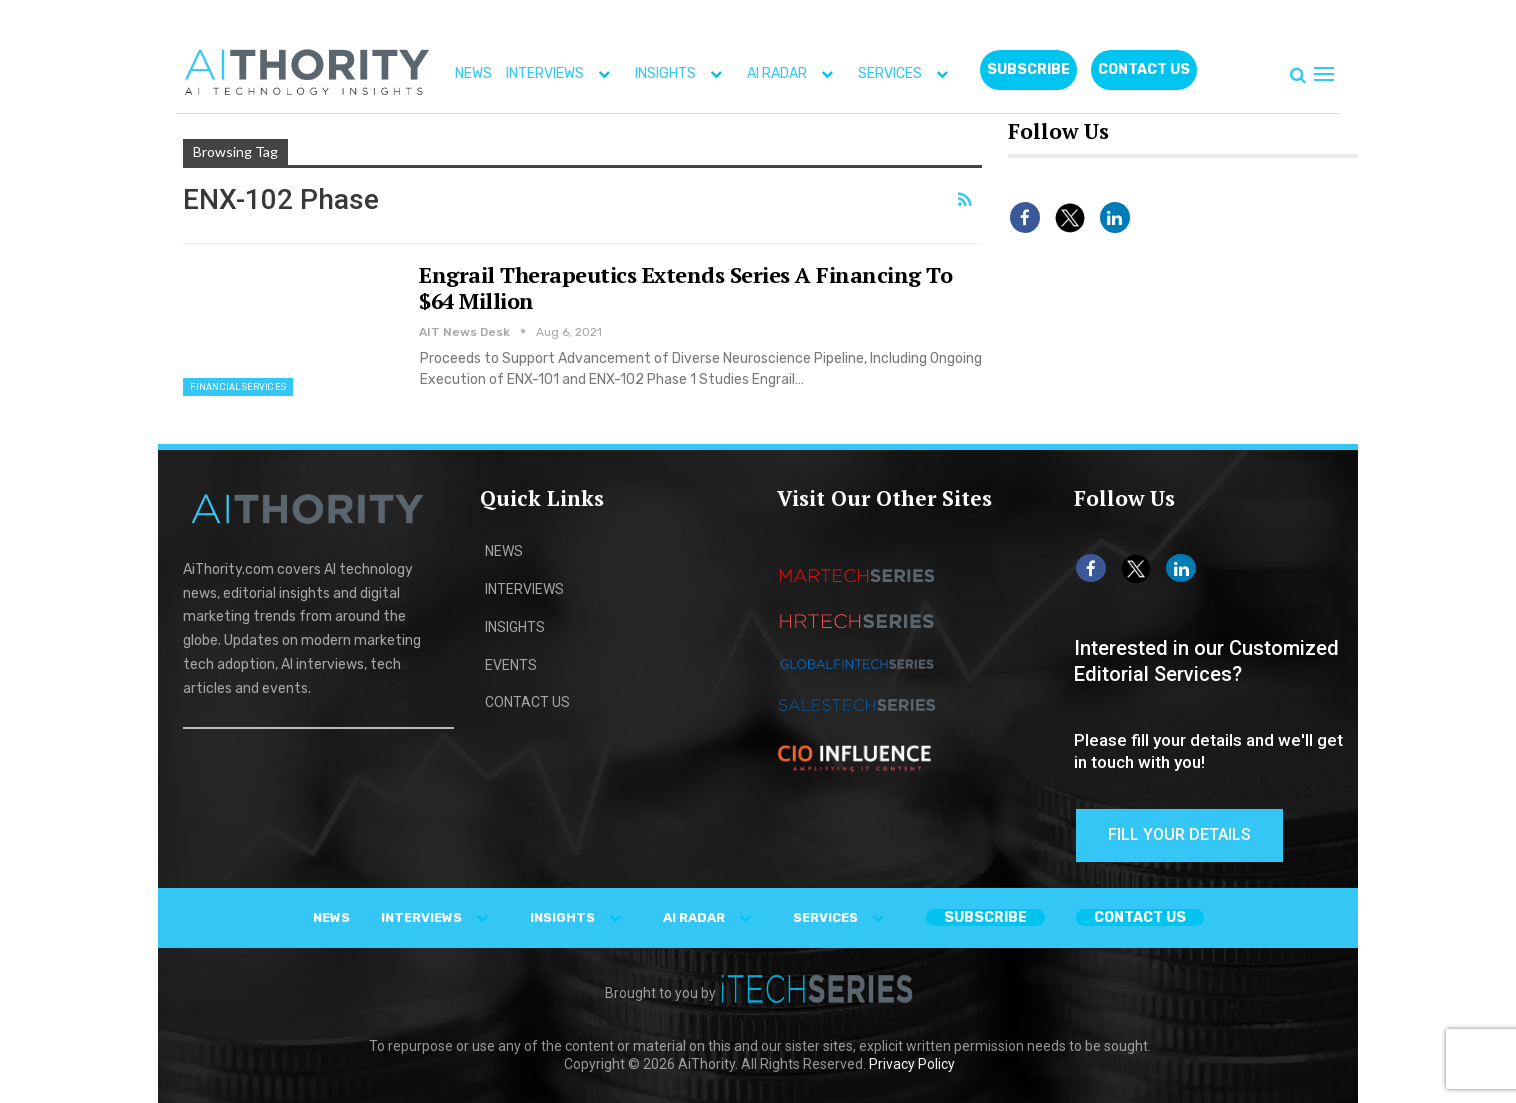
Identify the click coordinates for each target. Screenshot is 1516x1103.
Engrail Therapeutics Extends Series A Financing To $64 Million (685, 287)
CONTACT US (1144, 69)
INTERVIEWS (562, 73)
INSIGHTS (683, 73)
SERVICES (907, 73)
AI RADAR (794, 73)
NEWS (473, 73)
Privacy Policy (912, 1064)
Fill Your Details (1179, 834)
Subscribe (1028, 69)
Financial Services (238, 387)
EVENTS (511, 665)
